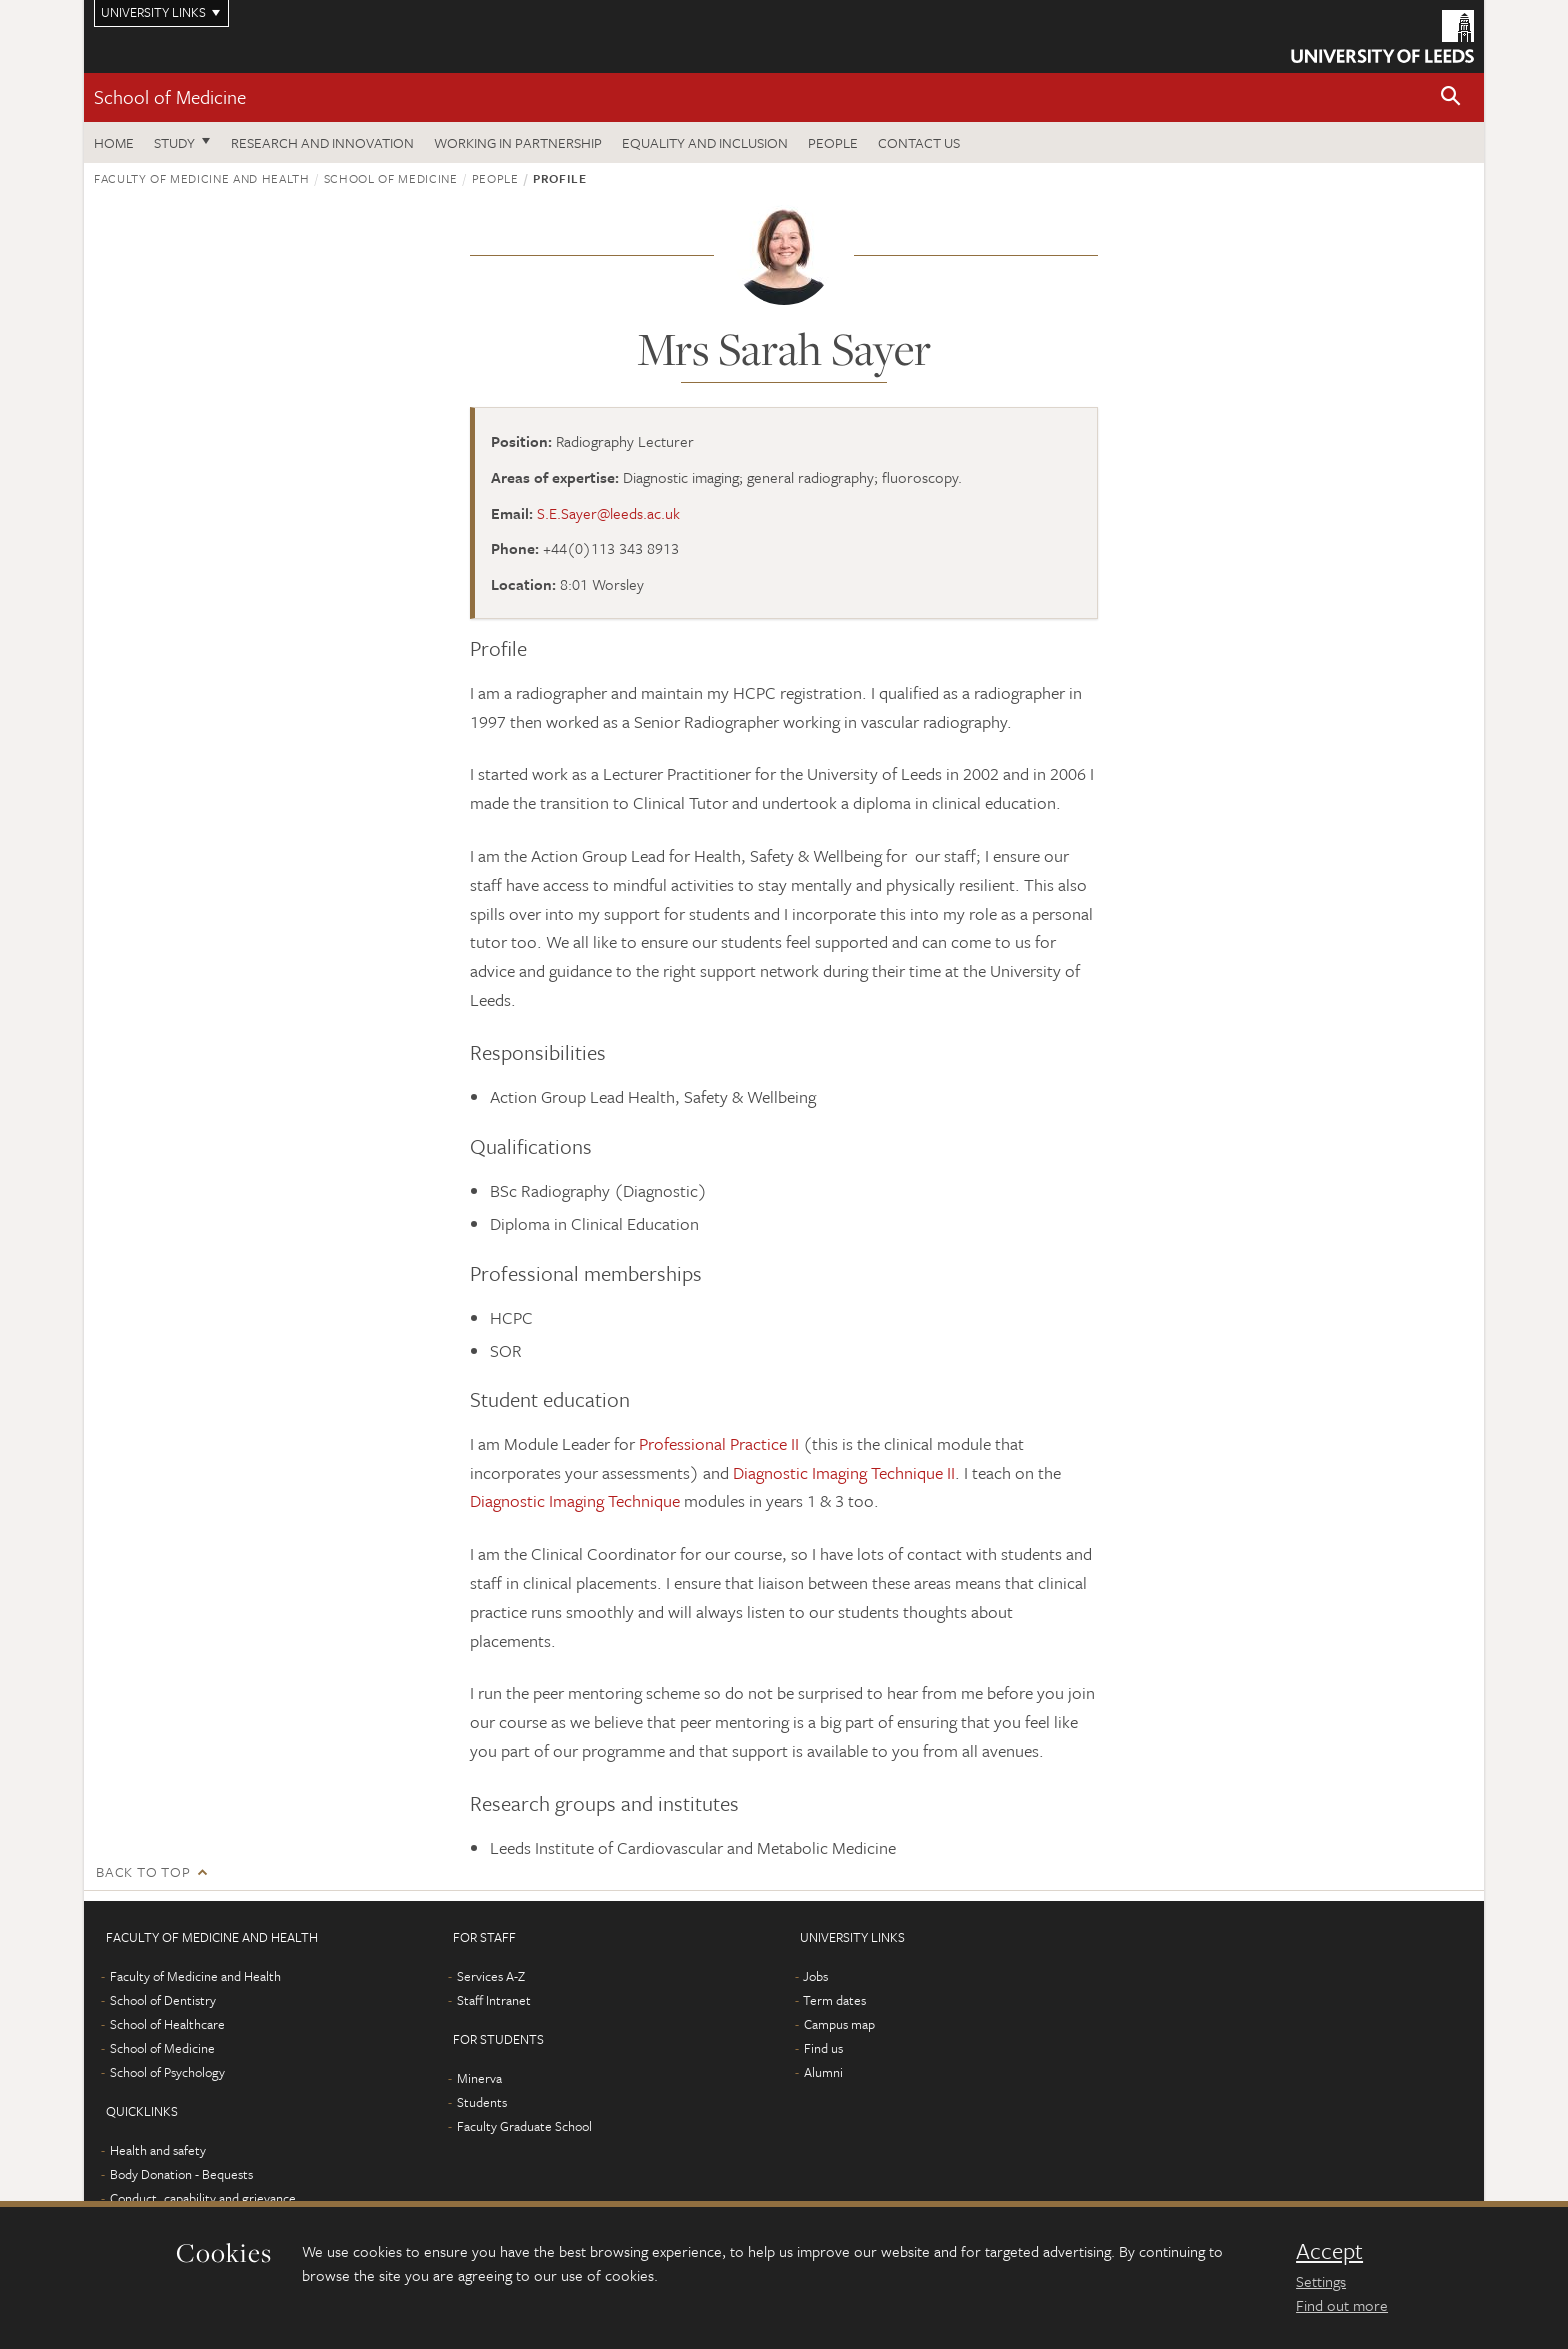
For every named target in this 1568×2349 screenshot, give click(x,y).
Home (114, 142)
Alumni (823, 2072)
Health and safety (158, 2150)
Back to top (143, 1871)
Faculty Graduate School (524, 2126)
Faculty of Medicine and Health (202, 178)
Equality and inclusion (705, 142)
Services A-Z (491, 1976)
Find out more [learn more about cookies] (1342, 2305)
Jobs (815, 1976)
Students (482, 2102)
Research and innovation (322, 142)
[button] (1451, 97)
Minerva (479, 2078)
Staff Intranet (494, 2000)
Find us (823, 2048)
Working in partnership (518, 142)
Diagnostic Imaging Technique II (844, 1472)
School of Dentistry (163, 2000)
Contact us (919, 142)
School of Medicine (170, 96)
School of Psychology (167, 2072)
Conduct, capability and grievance (203, 2198)
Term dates (834, 2000)
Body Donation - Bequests (181, 2174)
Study (174, 142)
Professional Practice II (719, 1443)
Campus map (839, 2024)
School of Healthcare (167, 2024)
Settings (1321, 2281)
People (833, 142)
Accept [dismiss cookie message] (1329, 2251)
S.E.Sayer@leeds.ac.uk (608, 513)
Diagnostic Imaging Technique (575, 1500)
